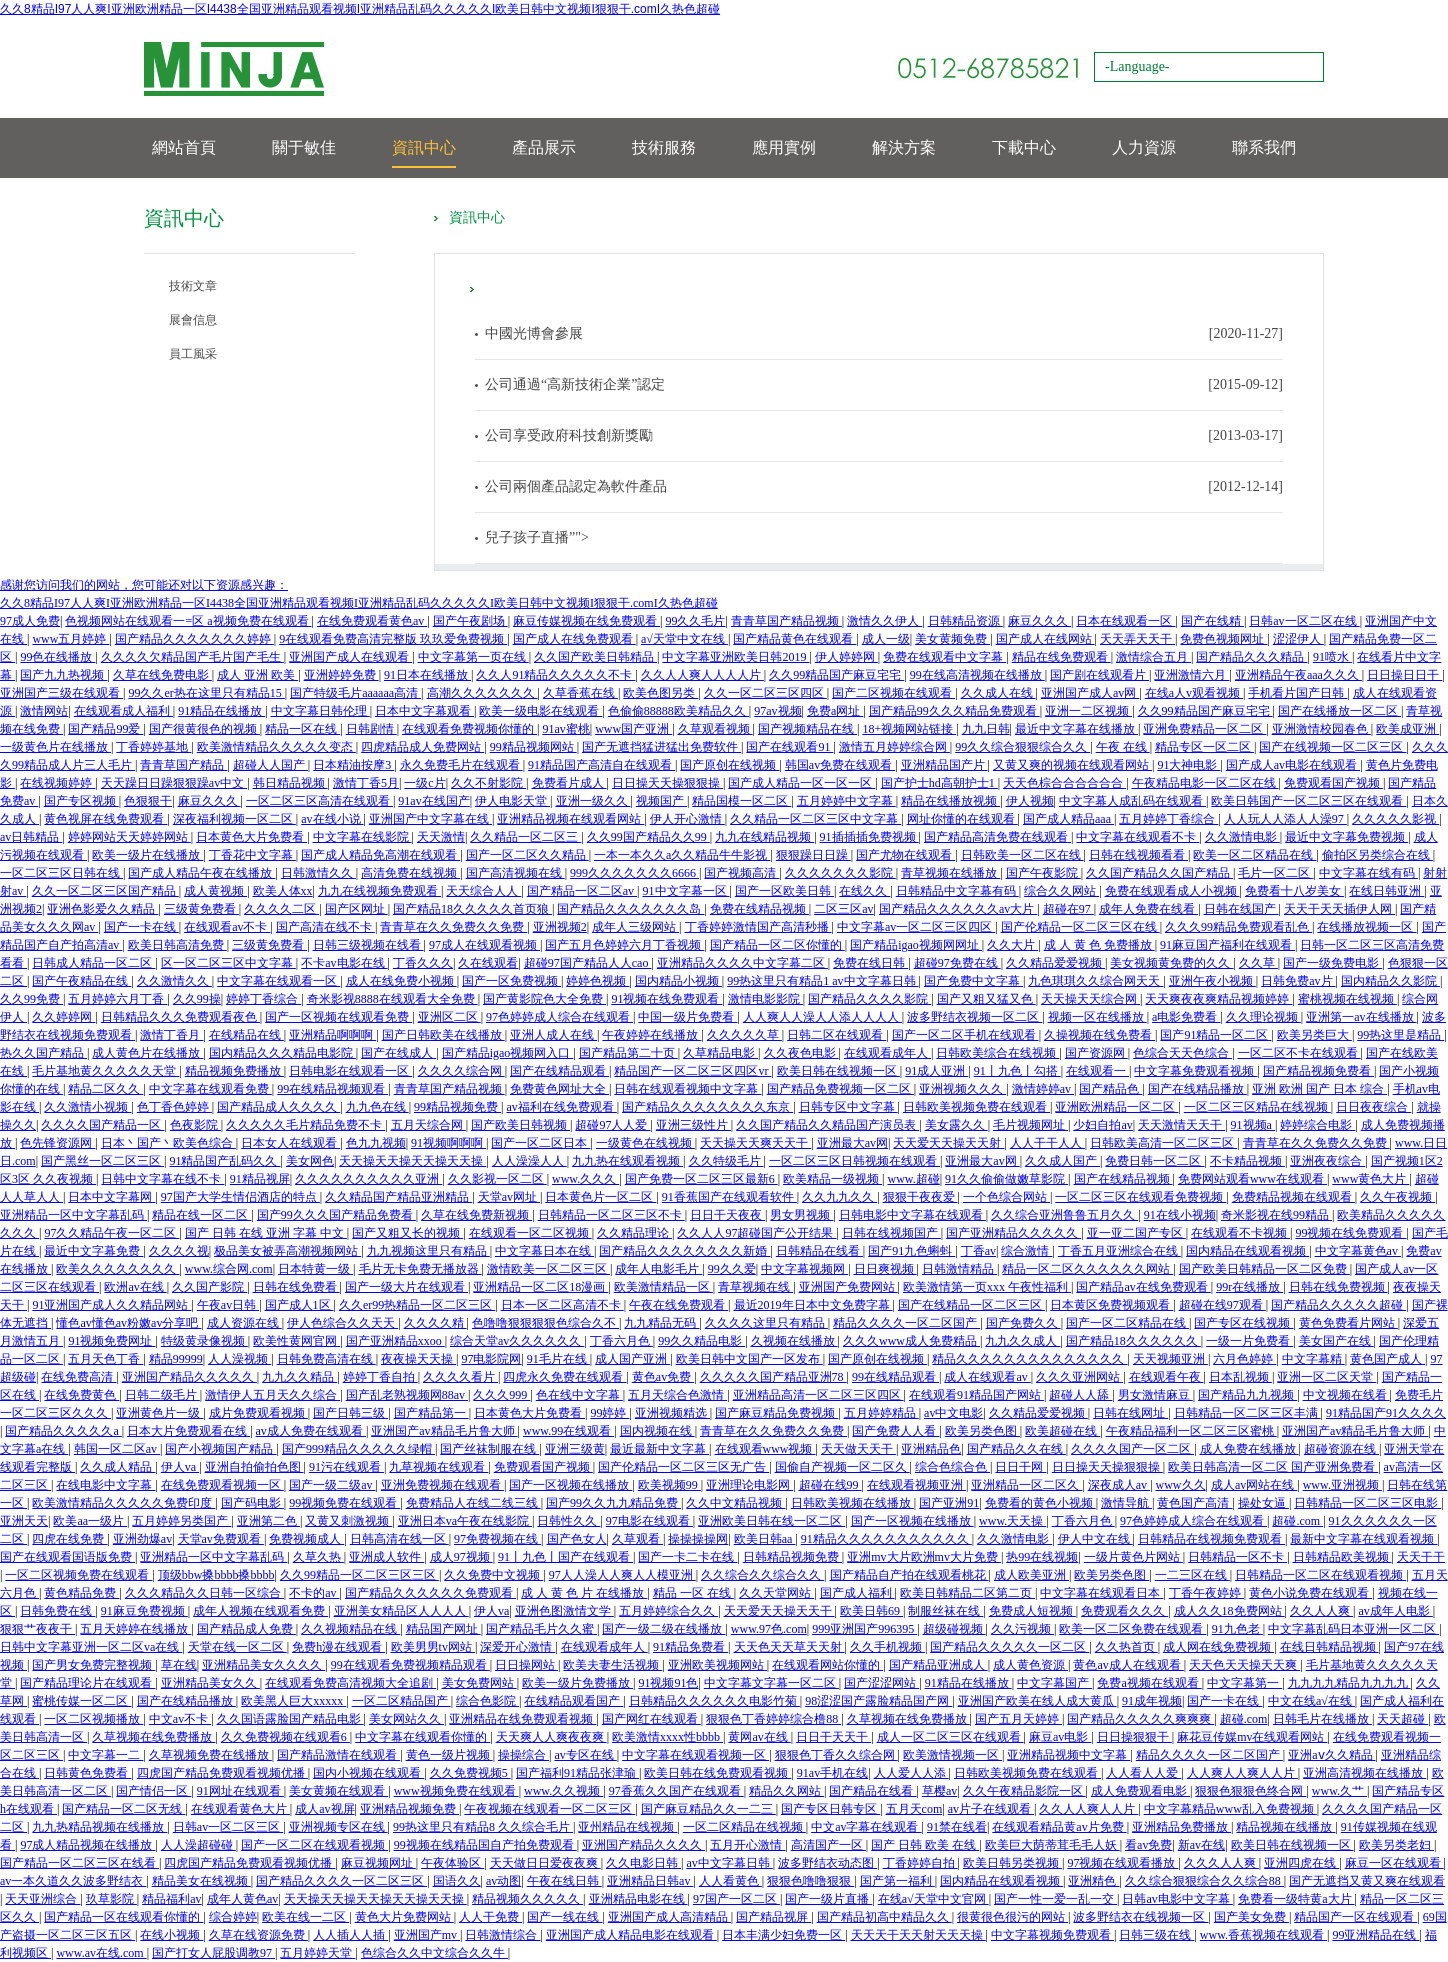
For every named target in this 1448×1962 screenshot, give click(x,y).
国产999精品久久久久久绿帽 (358, 1449)
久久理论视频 (1263, 1017)
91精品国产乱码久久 (224, 1161)
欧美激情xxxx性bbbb (667, 1737)
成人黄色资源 (1030, 1665)
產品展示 (544, 147)
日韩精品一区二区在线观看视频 (1320, 1575)
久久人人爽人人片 (1088, 1809)
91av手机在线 (832, 1773)
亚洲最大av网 (852, 1143)
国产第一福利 (897, 1881)
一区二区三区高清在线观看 (319, 801)
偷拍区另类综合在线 (1377, 855)
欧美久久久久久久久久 (117, 1269)
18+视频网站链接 (909, 729)
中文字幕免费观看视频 (1195, 1071)
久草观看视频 (715, 729)
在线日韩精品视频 (1329, 1647)
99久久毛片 (695, 621)
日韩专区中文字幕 (848, 1107)
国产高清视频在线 (515, 873)
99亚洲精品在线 (1375, 1935)
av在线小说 (332, 819)
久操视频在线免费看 (1099, 1035)
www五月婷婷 (70, 639)
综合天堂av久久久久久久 (517, 1341)
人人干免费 (490, 1917)
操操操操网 (698, 1539)
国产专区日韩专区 (830, 1809)
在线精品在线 (246, 1035)
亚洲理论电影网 (749, 1485)
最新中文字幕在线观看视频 (1363, 1539)
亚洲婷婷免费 (341, 675)
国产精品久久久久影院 (869, 999)
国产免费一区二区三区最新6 (701, 1179)
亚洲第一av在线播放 (1361, 1017)
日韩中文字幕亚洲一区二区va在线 (91, 1647)
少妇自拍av (1102, 1125)
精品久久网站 (786, 1791)
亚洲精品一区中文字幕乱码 (73, 1215)
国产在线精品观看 (559, 1071)
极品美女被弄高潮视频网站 (287, 1251)
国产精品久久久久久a (63, 1431)
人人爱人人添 (911, 1773)
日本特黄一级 (315, 1269)
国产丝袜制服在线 (489, 1449)
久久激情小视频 (87, 1107)
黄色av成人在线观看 (1128, 1665)
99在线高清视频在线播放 (977, 675)
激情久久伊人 (884, 621)
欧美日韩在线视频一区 (838, 1071)
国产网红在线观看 (651, 1719)
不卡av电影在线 (344, 963)
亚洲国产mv (427, 1935)
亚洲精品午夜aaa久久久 (1298, 675)
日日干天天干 (833, 1737)
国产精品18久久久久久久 (1133, 1341)
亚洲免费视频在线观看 (442, 1485)
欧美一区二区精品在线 (1254, 855)
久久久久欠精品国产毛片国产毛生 (192, 657)
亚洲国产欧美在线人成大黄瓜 (1037, 1701)
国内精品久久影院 (1390, 981)
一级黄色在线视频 (645, 1143)
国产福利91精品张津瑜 (577, 1773)
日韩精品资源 (965, 621)
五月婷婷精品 (881, 1413)
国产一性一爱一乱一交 (1055, 1899)
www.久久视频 (563, 1791)
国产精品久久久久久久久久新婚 (684, 1251)
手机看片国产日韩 (1297, 693)
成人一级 (886, 639)
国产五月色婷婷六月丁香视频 (624, 945)
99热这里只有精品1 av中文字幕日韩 (822, 981)
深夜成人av (1119, 1485)
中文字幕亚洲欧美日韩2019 (735, 657)
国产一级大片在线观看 (406, 1287)
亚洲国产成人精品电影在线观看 (631, 1935)
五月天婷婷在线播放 (135, 1629)
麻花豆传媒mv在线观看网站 (1252, 1737)
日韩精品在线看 (819, 1251)
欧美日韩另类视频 (1012, 1863)
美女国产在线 (1336, 1341)
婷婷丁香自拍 (380, 1377)
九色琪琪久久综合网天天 (1095, 981)
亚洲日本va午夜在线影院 (465, 1521)
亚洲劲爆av (142, 1539)
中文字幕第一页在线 (473, 657)
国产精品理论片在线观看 (87, 1683)
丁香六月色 (621, 1341)
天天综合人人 (483, 891)
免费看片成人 (569, 783)
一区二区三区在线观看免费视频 (1140, 1197)
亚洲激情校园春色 (1321, 729)
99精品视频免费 (457, 1107)
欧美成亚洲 (1407, 729)
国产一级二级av (332, 1485)
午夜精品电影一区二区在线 (1205, 783)
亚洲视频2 (560, 927)
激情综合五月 (1153, 657)
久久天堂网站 (776, 1593)
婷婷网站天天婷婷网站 (129, 837)
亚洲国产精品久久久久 (643, 1845)
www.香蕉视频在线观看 (1263, 1935)
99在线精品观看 (895, 1377)
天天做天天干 (858, 1449)
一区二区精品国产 (401, 1701)
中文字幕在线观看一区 (278, 981)
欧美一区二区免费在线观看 (1132, 1629)
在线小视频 (171, 1935)
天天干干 (1421, 1557)
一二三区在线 (1192, 1575)
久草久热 (318, 1557)
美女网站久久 (406, 1719)
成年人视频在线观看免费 (260, 1611)
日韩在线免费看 (296, 1287)
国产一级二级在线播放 (663, 1629)
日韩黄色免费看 (87, 1773)
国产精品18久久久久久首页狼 (472, 909)
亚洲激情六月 (1191, 675)
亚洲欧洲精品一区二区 (1116, 1107)
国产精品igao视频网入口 (508, 1053)
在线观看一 (1097, 1071)
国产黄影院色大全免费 (544, 999)
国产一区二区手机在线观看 (965, 1035)
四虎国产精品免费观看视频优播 (222, 1773)
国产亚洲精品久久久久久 (1013, 1233)
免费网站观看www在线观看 (1252, 1179)
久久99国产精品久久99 (648, 837)
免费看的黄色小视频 (1040, 1503)
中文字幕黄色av (1358, 1251)
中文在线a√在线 (1311, 1701)
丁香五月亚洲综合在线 (1119, 1251)
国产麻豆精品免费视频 (776, 1413)
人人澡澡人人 (529, 1161)
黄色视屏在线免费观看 (105, 819)
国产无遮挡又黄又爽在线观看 (1367, 1881)
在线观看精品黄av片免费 (1059, 1827)
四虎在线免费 (69, 1539)
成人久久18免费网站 (1229, 1611)
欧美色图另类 (660, 693)
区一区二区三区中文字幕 (228, 963)
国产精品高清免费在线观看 (997, 837)
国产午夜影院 (1043, 873)
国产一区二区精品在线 (1127, 1323)
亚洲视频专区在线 (338, 1827)
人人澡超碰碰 (198, 1845)
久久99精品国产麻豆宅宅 (836, 675)
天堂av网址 (509, 1197)
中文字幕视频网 (804, 1269)
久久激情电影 (1242, 837)
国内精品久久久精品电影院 (282, 1053)
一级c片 (424, 783)
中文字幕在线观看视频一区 (695, 1755)
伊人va (180, 1467)
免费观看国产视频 (1333, 783)
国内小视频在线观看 (368, 1773)
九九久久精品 (299, 1377)
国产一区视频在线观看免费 (338, 1017)
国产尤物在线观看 (905, 855)
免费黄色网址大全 (559, 1089)
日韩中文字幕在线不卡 (162, 1179)
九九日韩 (986, 729)
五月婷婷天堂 (317, 1953)
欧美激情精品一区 (663, 1287)
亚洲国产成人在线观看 (350, 657)
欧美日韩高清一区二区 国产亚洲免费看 (1273, 1467)
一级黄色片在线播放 (55, 747)
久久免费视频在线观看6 (285, 1737)
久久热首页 (1126, 1647)
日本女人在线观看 (290, 1143)
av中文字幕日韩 (729, 1863)
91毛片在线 (558, 1359)
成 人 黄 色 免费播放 (1099, 945)
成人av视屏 (324, 1809)
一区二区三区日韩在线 (61, 873)
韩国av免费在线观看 (840, 765)
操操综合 (523, 1755)
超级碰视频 (954, 1629)
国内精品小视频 (678, 981)
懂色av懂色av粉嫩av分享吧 (128, 1323)
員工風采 (193, 354)
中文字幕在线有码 (1368, 873)
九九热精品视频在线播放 (99, 1827)
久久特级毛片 (726, 1161)
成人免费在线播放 (1249, 1449)
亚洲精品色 (931, 1449)
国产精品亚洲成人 (938, 1665)
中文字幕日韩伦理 (320, 711)
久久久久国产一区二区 (1132, 1449)
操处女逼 (1263, 1503)
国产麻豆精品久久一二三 (708, 1809)
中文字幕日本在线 (544, 1251)
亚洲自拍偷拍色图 (254, 1467)
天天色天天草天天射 (789, 1647)
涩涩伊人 (1298, 639)
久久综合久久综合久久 (762, 1575)
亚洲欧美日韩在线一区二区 (771, 1521)
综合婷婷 (233, 1917)
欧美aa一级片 (90, 1521)
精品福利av (171, 1899)
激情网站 (44, 711)
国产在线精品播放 (1197, 1089)
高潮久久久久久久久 (482, 693)
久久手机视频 (887, 1647)
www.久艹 (1339, 1791)
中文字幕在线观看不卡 (1137, 837)
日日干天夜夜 (727, 1215)
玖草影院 (111, 1899)
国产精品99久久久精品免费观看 (954, 711)
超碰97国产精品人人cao (588, 963)
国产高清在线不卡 (325, 927)
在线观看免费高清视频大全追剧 (350, 1683)
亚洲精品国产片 (944, 765)
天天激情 (441, 837)
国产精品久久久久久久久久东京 (707, 1107)
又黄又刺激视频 (348, 1521)
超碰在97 (1068, 909)
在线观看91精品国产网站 (976, 1395)
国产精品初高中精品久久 (884, 1917)
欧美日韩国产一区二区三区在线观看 (1308, 801)
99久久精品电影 (701, 1341)
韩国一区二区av (117, 1449)
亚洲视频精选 (672, 1413)
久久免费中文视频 (493, 1575)
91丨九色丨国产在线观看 (565, 1557)
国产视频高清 (741, 873)
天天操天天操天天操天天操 (412, 1161)
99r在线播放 (1249, 1287)
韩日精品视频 (290, 783)
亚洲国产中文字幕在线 (430, 819)
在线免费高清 (78, 1377)
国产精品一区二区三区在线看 (79, 1863)
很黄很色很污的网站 (1012, 1917)
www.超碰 (913, 1179)
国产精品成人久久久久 (278, 1107)
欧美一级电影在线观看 (540, 711)
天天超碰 (1402, 1719)
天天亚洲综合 (42, 1899)
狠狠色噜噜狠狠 (810, 1881)
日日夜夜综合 (1373, 1107)
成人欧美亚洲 (1031, 1575)
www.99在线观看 (568, 1431)
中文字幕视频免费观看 (1052, 1935)
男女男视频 (801, 1215)
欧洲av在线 (135, 1287)
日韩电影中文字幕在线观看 (912, 1215)
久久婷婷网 (63, 1017)
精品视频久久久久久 (527, 1899)
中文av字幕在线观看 (866, 1827)
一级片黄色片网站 (1133, 1557)
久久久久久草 (744, 1035)
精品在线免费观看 (1061, 657)
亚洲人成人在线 (553, 1035)
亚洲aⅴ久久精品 (1331, 1755)
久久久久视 (179, 1251)
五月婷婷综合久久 (668, 1611)
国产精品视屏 (773, 1917)
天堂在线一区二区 (237, 1647)
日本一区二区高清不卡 (562, 1305)
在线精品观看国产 (573, 1701)
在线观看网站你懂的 (827, 1665)
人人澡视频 (239, 1359)
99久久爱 (732, 1269)
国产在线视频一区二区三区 (1332, 747)
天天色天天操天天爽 (1244, 1665)
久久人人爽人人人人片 (702, 675)
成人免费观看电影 (1140, 1791)
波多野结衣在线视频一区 (1140, 1917)
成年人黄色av (242, 1899)
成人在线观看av (987, 1377)
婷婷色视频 (597, 981)
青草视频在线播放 (950, 873)
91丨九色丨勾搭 (1017, 1071)
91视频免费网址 (111, 1341)
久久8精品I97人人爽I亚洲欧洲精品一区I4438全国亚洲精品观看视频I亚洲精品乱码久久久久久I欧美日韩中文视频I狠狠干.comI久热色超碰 (360, 9)
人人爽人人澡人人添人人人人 (822, 1017)
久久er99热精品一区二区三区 (417, 1305)
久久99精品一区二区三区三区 (359, 1575)
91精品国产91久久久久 (1386, 1413)
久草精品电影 (720, 1053)
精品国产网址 (443, 1629)
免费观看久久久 (1124, 1611)
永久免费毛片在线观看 (461, 765)
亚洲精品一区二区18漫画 (540, 1287)
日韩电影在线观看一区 (350, 1071)
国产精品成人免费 (246, 1629)
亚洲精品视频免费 (409, 1809)
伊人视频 (1030, 801)
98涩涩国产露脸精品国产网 (878, 1701)
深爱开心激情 (517, 1647)
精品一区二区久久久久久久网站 (1087, 1269)
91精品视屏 (260, 1179)
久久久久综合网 (461, 1071)
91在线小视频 (1180, 1215)
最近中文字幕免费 (93, 1251)
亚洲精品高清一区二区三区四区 (818, 1395)
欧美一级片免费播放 (577, 1683)
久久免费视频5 (470, 1773)
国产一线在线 (564, 1917)
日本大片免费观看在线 (188, 1431)
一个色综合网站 (1006, 1197)
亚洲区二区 (449, 1017)
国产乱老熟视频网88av (407, 1395)
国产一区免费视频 (511, 981)
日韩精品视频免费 (792, 1557)
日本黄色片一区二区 (600, 1197)
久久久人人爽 (1221, 1863)
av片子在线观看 (991, 1809)
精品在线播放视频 (950, 801)
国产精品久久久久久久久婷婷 (194, 639)
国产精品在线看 (872, 1791)
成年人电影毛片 (658, 1269)
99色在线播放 (57, 657)
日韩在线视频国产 (891, 1233)
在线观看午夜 (1166, 1377)
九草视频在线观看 (438, 1467)
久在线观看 (488, 963)
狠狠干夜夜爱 (920, 1197)
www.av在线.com (101, 1953)
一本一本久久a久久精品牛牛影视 (682, 855)
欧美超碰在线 (1062, 1431)
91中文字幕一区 (686, 891)
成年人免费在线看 (1148, 909)
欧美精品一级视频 (832, 1179)
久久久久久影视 (1395, 819)
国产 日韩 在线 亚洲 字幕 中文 (266, 1233)
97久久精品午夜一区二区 (111, 1233)
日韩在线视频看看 (1138, 855)
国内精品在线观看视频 (1247, 1251)
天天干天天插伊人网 (1339, 909)
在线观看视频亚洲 (916, 1485)
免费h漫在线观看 (338, 1647)
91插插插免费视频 (869, 837)
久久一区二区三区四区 (765, 693)
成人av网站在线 (1254, 1485)
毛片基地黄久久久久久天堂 (105, 1071)
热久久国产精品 (43, 1053)
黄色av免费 (663, 1377)
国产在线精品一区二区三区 (971, 1305)
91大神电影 (1188, 765)
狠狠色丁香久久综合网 (836, 1755)
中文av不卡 (180, 1719)
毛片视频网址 (1030, 1125)
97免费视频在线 (497, 1539)
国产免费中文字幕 (973, 981)
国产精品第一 (431, 1413)
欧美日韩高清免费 (177, 945)
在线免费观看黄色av (372, 621)
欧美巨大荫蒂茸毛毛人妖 (1052, 1845)
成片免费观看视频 (258, 1413)
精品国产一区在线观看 (1355, 1917)
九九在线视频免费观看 (379, 891)
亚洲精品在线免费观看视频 (522, 1719)
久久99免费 (31, 999)
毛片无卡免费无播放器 (420, 1269)
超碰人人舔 (1080, 1395)
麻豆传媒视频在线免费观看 (586, 621)
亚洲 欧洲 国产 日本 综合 (1319, 1089)
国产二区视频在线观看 (893, 693)
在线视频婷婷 (57, 783)
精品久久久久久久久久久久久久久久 (1029, 1359)
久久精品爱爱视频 (1055, 963)
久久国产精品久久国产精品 (1159, 873)
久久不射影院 (488, 783)
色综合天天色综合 (1182, 1053)
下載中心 (1024, 147)
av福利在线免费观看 (561, 1107)
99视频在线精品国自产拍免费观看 (485, 1845)
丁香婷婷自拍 (920, 1863)
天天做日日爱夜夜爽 (545, 1863)
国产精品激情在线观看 (338, 1755)
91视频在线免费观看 (666, 999)
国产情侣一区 (153, 1791)
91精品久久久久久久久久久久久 (886, 1539)
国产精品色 (1110, 1089)
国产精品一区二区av (582, 891)
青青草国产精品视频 (786, 621)
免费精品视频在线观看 (1293, 1197)
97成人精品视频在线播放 (87, 1845)
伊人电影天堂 (512, 801)
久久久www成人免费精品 (911, 1341)
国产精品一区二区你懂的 (777, 945)
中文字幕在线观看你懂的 (422, 1737)
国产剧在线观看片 (1099, 675)
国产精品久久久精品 (1251, 657)
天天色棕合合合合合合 (1064, 783)
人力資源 (1144, 147)
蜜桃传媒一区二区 (81, 1701)
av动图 (503, 1881)
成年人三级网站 (635, 927)
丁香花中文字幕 (252, 855)
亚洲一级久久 (593, 801)
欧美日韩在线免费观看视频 (717, 1773)
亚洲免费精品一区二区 (1204, 729)
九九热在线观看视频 (627, 1161)
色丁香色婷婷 (174, 1107)
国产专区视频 (81, 801)
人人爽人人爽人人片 (1242, 1773)
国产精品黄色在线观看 (794, 639)
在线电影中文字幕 (105, 1485)
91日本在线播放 (427, 675)
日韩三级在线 (1156, 1935)
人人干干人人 (1047, 1143)
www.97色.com (769, 1629)
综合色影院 (487, 1701)
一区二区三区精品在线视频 (1257, 1107)
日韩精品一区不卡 (1237, 1557)
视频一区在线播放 (1097, 1017)
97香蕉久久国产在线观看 (676, 1791)
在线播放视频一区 (1366, 927)
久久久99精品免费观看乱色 (1238, 927)
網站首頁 (184, 147)
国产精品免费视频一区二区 (840, 1089)
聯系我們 (1264, 147)
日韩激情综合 (502, 1935)
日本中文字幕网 (111, 1197)
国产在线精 (1212, 621)
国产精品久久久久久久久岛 (630, 909)
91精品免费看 (690, 1647)
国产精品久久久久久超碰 (1338, 1305)
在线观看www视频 (765, 1449)
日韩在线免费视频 (1338, 1287)
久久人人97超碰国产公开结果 (756, 1233)
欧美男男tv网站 (433, 1647)
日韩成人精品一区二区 (93, 963)
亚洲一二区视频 (1088, 711)
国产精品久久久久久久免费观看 (430, 1593)
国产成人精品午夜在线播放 (201, 873)
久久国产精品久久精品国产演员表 (827, 1125)
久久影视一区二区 (497, 1179)
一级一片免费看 (1249, 1341)
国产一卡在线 (141, 927)
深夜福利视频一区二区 (234, 819)
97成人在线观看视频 (484, 945)
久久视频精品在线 (350, 1629)
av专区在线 (585, 1755)
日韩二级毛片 (162, 1395)
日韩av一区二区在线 (1304, 621)
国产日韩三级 (350, 1413)
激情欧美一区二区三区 (548, 1269)
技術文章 (193, 286)
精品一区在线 (302, 729)
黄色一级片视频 (449, 1755)
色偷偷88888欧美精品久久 (678, 711)
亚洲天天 (24, 1521)
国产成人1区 (299, 1305)
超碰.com (1297, 1521)
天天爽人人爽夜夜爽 (551, 1737)
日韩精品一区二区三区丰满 (1247, 1413)
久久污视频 (1022, 1629)
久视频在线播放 (794, 1341)
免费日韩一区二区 (1154, 1161)
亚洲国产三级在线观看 (61, 693)
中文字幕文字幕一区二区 (771, 1683)
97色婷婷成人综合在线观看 (559, 1017)
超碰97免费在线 (957, 963)
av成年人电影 (1395, 1611)
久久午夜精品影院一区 (1024, 1791)
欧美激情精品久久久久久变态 (276, 747)
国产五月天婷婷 (1018, 1719)
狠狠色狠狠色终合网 (1250, 1791)
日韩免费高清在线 (326, 1359)
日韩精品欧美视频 (1342, 1557)
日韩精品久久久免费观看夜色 (180, 1017)
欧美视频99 (669, 1485)
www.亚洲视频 (1342, 1485)
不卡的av (314, 1593)
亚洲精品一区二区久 (1026, 1485)
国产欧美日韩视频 (520, 1125)
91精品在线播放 (221, 711)
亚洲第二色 (268, 1521)
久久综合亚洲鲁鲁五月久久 (1064, 1215)
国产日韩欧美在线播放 (443, 1035)
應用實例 (784, 147)
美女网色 (310, 1161)
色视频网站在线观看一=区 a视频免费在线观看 (188, 621)
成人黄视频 (215, 891)
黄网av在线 (759, 1737)
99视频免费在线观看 (344, 1503)
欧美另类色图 (982, 1431)
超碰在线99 (830, 1485)
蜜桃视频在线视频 (1347, 999)
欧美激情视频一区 (952, 1755)
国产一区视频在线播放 (570, 1485)
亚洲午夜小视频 (1212, 981)
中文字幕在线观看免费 (210, 1089)
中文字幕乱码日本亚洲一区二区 (1353, 1629)
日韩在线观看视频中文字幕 (687, 1089)
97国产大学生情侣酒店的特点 (240, 1197)
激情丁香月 (171, 1035)
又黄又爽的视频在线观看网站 (1072, 765)
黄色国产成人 (1387, 1359)
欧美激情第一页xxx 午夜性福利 (987, 1287)
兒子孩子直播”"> (537, 537)
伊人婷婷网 (846, 657)
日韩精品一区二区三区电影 (1367, 1503)
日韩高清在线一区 (399, 1539)
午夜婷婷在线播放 (651, 1035)
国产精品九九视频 (1247, 1395)
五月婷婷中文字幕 (846, 801)
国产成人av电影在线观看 (1293, 765)
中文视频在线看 (1346, 1395)
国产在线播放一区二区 (1339, 711)
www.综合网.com (229, 1269)
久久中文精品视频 (735, 1503)
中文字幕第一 (1244, 1683)
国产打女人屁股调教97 (213, 1953)
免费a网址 (835, 711)
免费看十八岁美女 (1294, 891)
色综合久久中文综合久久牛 (434, 1953)
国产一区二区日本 (540, 1143)
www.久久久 (585, 1179)
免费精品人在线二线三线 (473, 1503)
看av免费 (1148, 1845)
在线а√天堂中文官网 (933, 1899)
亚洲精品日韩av (650, 1881)
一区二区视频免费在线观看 (78, 1575)
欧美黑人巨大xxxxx (293, 1701)
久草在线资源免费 (258, 1935)
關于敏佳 (304, 147)
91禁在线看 (957, 1827)
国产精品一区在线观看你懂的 (123, 1917)
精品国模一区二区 (741, 801)
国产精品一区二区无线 (123, 1809)
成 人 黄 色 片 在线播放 (584, 1593)
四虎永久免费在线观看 (564, 1377)
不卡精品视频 (1247, 1161)
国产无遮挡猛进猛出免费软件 (661, 747)
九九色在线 (377, 1107)
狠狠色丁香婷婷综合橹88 (773, 1719)
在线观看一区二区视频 (530, 1233)
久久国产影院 (209, 1287)
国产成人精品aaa (1068, 819)
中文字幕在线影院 (362, 837)
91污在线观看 (346, 1467)
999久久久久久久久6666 (634, 873)
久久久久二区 (281, 909)
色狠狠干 (148, 801)
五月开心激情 (747, 1845)
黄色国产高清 (1194, 1503)
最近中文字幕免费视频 (1346, 837)
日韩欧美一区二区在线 (1022, 855)
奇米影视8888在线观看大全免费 (392, 999)
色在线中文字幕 (579, 1395)
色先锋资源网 (57, 1143)
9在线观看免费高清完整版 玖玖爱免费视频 (393, 639)
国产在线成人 (398, 1053)
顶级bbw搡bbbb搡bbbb (216, 1575)
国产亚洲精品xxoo (395, 1341)
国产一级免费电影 (1332, 963)
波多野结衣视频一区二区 (974, 1017)
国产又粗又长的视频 (407, 1233)
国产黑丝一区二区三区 (102, 1161)
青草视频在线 (755, 1287)
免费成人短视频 (1032, 1611)
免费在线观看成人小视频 (1172, 891)
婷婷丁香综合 (263, 999)
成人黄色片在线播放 (147, 1053)
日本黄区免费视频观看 (1111, 1305)
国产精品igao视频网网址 (916, 945)
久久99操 (197, 999)
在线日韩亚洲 (1386, 891)
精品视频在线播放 (1285, 1827)
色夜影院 (195, 1125)
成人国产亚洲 (632, 1359)
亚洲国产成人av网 (1090, 693)
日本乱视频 (1240, 1377)
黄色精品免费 (81, 1593)
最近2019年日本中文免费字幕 (813, 1305)
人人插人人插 (350, 1935)
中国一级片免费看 (687, 1017)
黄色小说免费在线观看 (1310, 1593)
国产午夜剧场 (470, 621)
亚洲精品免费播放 (1181, 1827)
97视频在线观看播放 (1122, 1863)
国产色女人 (577, 1539)
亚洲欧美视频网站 (717, 1665)
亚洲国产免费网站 (848, 1287)
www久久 (1181, 1485)
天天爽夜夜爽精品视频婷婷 (1218, 999)
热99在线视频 (1042, 1557)
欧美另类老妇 (1396, 1845)
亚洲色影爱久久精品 (102, 909)
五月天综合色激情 (677, 1395)
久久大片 (1012, 945)
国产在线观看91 (789, 747)
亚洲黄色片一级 (159, 1413)
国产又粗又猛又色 (986, 999)
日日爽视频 (885, 1269)
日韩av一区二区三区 (228, 1827)
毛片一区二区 (1275, 873)
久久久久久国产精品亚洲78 (773, 1377)
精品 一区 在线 (693, 1593)
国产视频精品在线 (807, 729)
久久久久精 (435, 1323)
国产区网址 (356, 909)
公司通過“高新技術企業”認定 (575, 384)
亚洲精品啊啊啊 (332, 1035)
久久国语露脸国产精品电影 (290, 1719)
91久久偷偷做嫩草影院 (1006, 1179)
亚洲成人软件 (386, 1557)
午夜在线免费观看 (678, 1305)
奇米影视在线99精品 (1276, 1215)
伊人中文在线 (1095, 1539)
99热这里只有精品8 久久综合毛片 (483, 1827)
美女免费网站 (479, 1683)
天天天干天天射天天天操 (918, 1935)
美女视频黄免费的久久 (1171, 963)
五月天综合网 (428, 1125)
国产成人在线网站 (1045, 639)
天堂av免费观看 (221, 1539)
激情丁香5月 (366, 783)
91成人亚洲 (936, 1071)
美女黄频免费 (952, 639)
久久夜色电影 (801, 1053)
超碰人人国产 (270, 765)
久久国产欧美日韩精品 (595, 657)
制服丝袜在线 (945, 1611)
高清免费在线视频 (410, 873)
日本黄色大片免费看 (251, 837)
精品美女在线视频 (201, 1881)
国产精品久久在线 (1016, 1449)
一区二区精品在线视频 (744, 1827)
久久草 (1258, 963)
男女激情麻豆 (1155, 1395)
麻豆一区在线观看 (1394, 1863)
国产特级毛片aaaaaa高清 (355, 693)
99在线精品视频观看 (332, 1089)
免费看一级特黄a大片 (1296, 1899)
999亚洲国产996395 (864, 1629)
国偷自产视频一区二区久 (842, 1467)
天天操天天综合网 (1090, 999)
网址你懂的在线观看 (962, 819)
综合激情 (1026, 1251)
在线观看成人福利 (123, 711)
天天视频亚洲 (1170, 1359)
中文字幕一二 (105, 1755)
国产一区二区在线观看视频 (314, 1845)
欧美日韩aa (765, 1539)
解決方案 (904, 147)
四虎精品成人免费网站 (422, 747)
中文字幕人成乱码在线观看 (1132, 801)
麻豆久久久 (1039, 621)
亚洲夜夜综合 (1327, 1161)
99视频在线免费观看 (1350, 1233)
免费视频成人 (306, 1539)
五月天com (914, 1809)
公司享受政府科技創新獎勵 (569, 435)
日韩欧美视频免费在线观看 (976, 1107)
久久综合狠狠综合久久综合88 (1204, 1881)
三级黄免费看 (201, 909)
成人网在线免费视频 (1218, 1647)
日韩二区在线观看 (836, 1035)
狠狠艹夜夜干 (37, 1629)
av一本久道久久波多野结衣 (73, 1881)
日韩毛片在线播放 (1322, 1719)
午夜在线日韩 (564, 1881)
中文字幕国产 (1054, 1683)
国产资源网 (1096, 1053)
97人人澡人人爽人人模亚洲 (622, 1575)
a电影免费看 (1186, 1017)
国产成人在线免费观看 (574, 639)
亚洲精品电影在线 (638, 1899)
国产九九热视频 (63, 675)
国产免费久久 (1023, 1323)
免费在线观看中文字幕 (944, 657)
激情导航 (1126, 1503)
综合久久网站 (1061, 891)
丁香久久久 (423, 963)
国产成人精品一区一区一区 (801, 783)
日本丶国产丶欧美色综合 (168, 1143)
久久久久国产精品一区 (102, 1125)
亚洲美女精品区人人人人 (401, 1611)
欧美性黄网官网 (296, 1341)
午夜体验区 (452, 1863)
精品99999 (176, 1359)
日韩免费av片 (1298, 981)
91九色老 (1237, 1629)
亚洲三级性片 (693, 1125)
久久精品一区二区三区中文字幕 (815, 819)
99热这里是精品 (1400, 1035)
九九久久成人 (1022, 1341)
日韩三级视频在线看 (368, 945)
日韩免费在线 (57, 1611)
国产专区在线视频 (1243, 1323)
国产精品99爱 (105, 729)
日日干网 (1020, 1467)
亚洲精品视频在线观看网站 (570, 819)
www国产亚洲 (633, 729)
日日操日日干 (1404, 675)
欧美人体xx (283, 891)
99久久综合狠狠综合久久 (1022, 747)
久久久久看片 (460, 1377)
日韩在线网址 (1130, 1413)
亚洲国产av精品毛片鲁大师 (444, 1431)
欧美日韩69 (871, 1611)
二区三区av (843, 909)
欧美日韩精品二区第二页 (967, 1593)
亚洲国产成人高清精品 (669, 1917)
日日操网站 (526, 1665)
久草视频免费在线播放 (210, 1755)
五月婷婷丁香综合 (1168, 819)
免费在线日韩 (870, 963)
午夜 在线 (1123, 747)
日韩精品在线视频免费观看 (1211, 1539)
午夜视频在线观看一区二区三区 (549, 1809)
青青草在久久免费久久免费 (453, 927)
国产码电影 (252, 1503)
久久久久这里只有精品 (766, 1323)
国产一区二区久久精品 (527, 855)
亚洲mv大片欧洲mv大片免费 (924, 1557)
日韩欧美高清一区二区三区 (1163, 1143)
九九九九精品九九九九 (1349, 1683)
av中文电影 (953, 1413)
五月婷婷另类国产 (181, 1521)
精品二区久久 (105, 1089)
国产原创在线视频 (729, 765)
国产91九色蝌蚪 (911, 1251)
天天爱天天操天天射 (948, 1143)
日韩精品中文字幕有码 (957, 891)
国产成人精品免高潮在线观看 (380, 855)
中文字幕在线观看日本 (1101, 1593)
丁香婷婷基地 (153, 747)
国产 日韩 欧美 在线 (925, 1845)
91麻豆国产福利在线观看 (1227, 945)
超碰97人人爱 (612, 1125)
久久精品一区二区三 (525, 837)
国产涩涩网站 (881, 1683)
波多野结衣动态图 (827, 1863)
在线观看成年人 (887, 1053)
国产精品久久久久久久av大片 (958, 909)
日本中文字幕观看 (424, 711)
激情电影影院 (765, 999)
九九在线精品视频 (764, 837)
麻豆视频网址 (378, 1863)
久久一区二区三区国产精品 (105, 891)
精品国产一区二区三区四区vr (692, 1071)
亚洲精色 (1093, 1881)
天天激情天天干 (1181, 1125)
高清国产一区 (828, 1845)
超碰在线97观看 (1222, 1305)
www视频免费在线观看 (456, 1791)
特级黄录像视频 (204, 1341)
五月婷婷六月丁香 (117, 999)
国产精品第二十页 (628, 1053)
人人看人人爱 (1143, 1773)
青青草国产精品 (183, 765)
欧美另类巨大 (1314, 1035)
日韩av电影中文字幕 (1177, 1899)
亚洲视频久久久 (962, 1089)
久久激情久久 (174, 981)
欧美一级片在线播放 (147, 855)
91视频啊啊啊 (448, 1143)
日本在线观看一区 (1125, 621)
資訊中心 (424, 147)
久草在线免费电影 (162, 675)
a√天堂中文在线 (684, 639)
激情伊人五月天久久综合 (272, 1395)
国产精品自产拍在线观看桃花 (909, 1575)
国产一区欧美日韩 (784, 891)
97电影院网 (491, 1359)
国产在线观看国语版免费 (67, 1557)
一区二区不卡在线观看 (1299, 1053)
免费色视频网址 (1223, 639)
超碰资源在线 (1341, 1449)
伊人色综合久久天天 (342, 1323)
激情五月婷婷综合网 (894, 747)
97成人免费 (30, 621)
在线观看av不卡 (227, 927)
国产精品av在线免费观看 (1143, 1287)
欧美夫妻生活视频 (612, 1665)
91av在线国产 (433, 801)
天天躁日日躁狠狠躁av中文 (174, 783)
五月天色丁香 (105, 1359)
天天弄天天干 (1137, 639)
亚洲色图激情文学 (564, 1611)
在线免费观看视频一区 (222, 1485)
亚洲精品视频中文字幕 (1068, 1755)
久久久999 (501, 1395)
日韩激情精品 (959, 1269)
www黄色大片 (1370, 1179)
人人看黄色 (730, 1881)
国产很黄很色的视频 (204, 729)
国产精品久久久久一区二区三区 (341, 1881)
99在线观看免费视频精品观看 (410, 1665)
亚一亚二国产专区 (1136, 1233)
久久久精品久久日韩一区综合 (204, 1593)
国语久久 (457, 1881)
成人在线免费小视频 (401, 981)
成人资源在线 (244, 1323)
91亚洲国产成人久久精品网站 (111, 1305)
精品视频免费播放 (234, 1071)
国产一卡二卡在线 (687, 1557)
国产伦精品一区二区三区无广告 (683, 1467)
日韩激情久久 (318, 873)
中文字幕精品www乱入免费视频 (1230, 1809)
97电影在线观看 (649, 1521)
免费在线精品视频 (759, 909)
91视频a (1253, 1125)
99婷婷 (609, 1413)
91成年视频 (1152, 1701)
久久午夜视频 (1397, 1197)
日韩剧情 (371, 729)
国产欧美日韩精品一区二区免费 (1264, 1269)
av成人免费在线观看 (311, 1431)
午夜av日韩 (228, 1305)
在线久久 (864, 891)
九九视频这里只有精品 (428, 1251)
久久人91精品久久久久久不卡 (555, 675)
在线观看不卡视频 (1240, 1233)
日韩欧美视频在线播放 (852, 1503)
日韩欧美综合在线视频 (997, 1053)
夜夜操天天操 (418, 1359)
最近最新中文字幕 (659, 1449)
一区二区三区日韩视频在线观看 (854, 1161)
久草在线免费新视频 (476, 1215)
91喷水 (1332, 657)
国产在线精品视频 (1123, 1179)
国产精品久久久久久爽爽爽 (1140, 1719)
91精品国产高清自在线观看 (601, 765)
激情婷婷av (1043, 1089)
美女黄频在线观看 (338, 1791)
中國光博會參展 (534, 333)
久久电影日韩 (643, 1863)
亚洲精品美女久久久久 (263, 1665)
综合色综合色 (952, 1467)
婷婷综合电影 (1317, 1125)
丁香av (978, 1251)
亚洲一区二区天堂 (1326, 1377)
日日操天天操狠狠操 (667, 783)
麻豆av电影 (1060, 1737)
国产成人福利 (857, 1593)
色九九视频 (376, 1143)
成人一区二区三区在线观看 (950, 1737)
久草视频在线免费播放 (908, 1719)
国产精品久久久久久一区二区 (1009, 1647)
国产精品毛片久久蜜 (541, 1629)
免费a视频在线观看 (1149, 1683)
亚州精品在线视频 (627, 1827)
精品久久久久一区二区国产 (906, 1323)
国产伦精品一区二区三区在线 (1080, 927)
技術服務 (664, 147)
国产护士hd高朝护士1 (939, 783)
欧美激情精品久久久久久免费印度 (123, 1503)
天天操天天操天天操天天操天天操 (375, 1899)
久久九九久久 (839, 1197)
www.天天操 (1012, 1521)
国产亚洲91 (949, 1503)
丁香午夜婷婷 (1206, 1593)
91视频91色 (668, 1683)
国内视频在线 (657, 1431)
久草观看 (637, 1539)
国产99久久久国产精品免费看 (336, 1215)
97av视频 (777, 711)
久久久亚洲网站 (1079, 1377)
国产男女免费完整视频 (93, 1665)
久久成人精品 (117, 1467)
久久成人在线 (998, 693)
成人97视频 (461, 1557)
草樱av (939, 1791)
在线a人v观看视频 (1194, 693)
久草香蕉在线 (580, 693)
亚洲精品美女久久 (210, 1683)
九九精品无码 (661, 1323)
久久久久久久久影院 (840, 873)
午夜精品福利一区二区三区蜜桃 (1191, 1431)
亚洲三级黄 (575, 1449)
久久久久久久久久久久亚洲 (368, 1179)
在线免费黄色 (81, 1395)
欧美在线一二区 (305, 1917)
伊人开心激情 (687, 819)
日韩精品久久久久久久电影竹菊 (714, 1701)
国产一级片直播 (828, 1899)
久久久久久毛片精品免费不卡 (305, 1125)
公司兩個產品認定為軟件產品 (576, 486)
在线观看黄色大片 (240, 1809)
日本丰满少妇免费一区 (783, 1935)
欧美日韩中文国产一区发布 (749, 1359)
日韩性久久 (568, 1521)
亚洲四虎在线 (1301, 1863)
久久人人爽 (1321, 1611)
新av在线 (1201, 1845)
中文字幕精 (1313, 1359)
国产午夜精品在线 (81, 981)
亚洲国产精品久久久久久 (189, 1377)
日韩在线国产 (1241, 909)
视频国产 (661, 801)
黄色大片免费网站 (404, 1917)
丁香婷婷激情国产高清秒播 (758, 927)
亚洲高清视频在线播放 (1364, 1773)
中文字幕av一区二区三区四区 (916, 927)
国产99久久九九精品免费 (613, 1503)
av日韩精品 (31, 837)
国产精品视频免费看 (1318, 1071)
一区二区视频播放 (93, 1719)
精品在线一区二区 (201, 1215)
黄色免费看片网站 (1348, 1323)
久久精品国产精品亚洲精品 (398, 1197)
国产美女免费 (1251, 1917)
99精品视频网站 (533, 747)
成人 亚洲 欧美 (257, 675)
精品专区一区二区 (1204, 747)
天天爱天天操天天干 (779, 1611)
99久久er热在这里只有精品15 (206, 693)
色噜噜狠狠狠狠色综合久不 (545, 1323)
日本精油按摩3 (353, 765)
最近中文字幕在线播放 (1076, 729)
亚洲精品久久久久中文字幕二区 (742, 963)
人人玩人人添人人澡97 (1285, 819)
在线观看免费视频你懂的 (469, 729)
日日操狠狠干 (1134, 1737)
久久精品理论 (634, 1233)
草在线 (179, 1665)
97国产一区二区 (736, 1899)
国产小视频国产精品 (220, 1449)
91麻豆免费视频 (144, 1611)
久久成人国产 (1062, 1161)
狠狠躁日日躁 (813, 855)
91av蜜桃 (565, 729)
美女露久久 (956, 1125)
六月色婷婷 (1244, 1359)
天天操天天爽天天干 (755, 1143)
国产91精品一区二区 (1215, 1035)
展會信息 (193, 320)
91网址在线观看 (240, 1791)
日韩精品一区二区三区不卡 (611, 1215)
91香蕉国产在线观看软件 (729, 1197)
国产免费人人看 (895, 1431)
